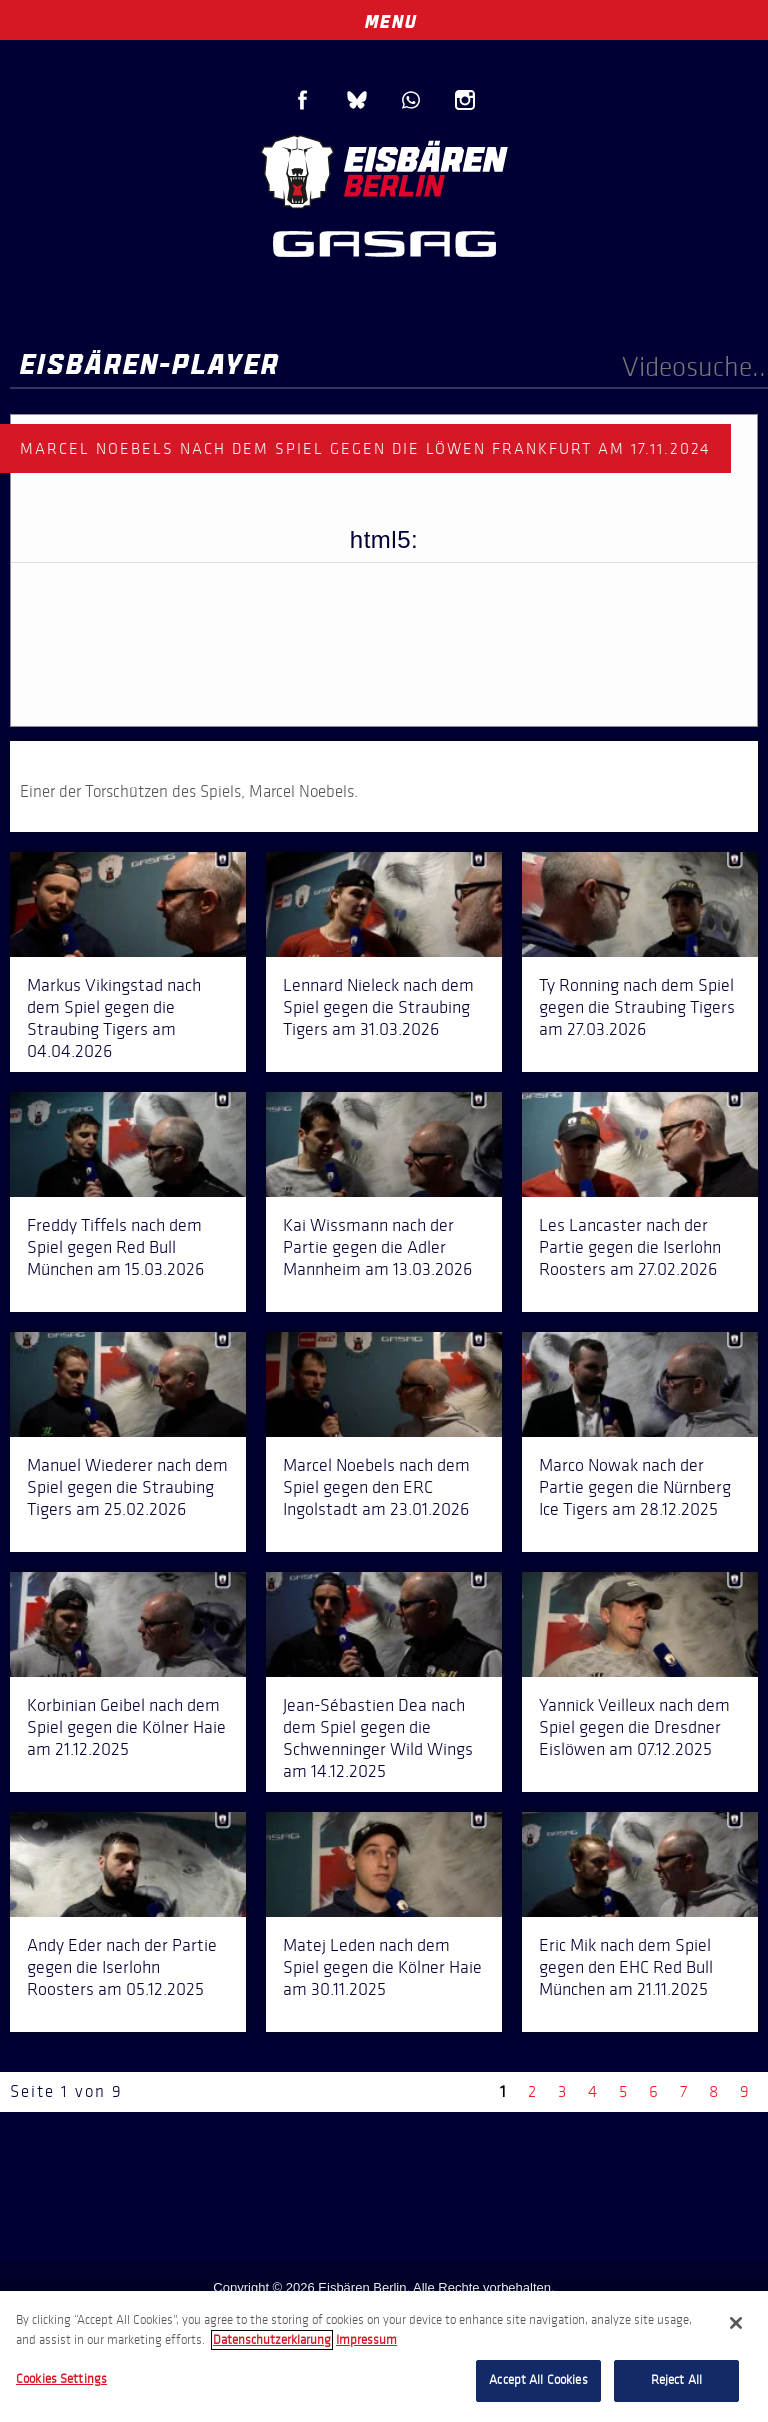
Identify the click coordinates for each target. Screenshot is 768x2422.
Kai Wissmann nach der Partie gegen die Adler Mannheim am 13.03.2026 (377, 1247)
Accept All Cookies (538, 2380)
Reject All (676, 2380)
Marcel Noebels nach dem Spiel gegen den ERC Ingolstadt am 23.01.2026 (376, 1487)
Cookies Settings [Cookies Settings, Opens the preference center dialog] (61, 2379)
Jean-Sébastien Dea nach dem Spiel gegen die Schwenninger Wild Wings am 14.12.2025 (378, 1738)
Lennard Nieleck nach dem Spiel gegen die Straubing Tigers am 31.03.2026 (378, 1007)
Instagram (465, 100)
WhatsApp (411, 100)
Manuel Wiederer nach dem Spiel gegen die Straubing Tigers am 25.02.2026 (127, 1487)
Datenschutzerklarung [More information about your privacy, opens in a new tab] (272, 2340)
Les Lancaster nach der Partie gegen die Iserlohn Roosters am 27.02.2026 (630, 1247)
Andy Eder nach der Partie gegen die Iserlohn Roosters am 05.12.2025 (122, 1967)
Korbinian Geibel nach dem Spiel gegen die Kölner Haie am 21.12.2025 (126, 1727)
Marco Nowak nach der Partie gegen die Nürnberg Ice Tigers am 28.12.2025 (635, 1487)
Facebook (303, 100)
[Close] (736, 2323)
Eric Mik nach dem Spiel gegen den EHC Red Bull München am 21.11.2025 (626, 1967)
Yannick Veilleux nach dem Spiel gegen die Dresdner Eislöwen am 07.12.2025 (634, 1727)
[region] (384, 2356)
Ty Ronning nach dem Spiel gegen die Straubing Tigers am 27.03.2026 (637, 1007)
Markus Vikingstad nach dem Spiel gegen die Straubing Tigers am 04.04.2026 (114, 1018)
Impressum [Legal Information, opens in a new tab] (366, 2340)
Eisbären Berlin (384, 169)
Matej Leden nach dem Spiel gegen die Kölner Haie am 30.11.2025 (382, 1967)
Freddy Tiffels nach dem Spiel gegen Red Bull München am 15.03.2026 (115, 1247)
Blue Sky (357, 100)
